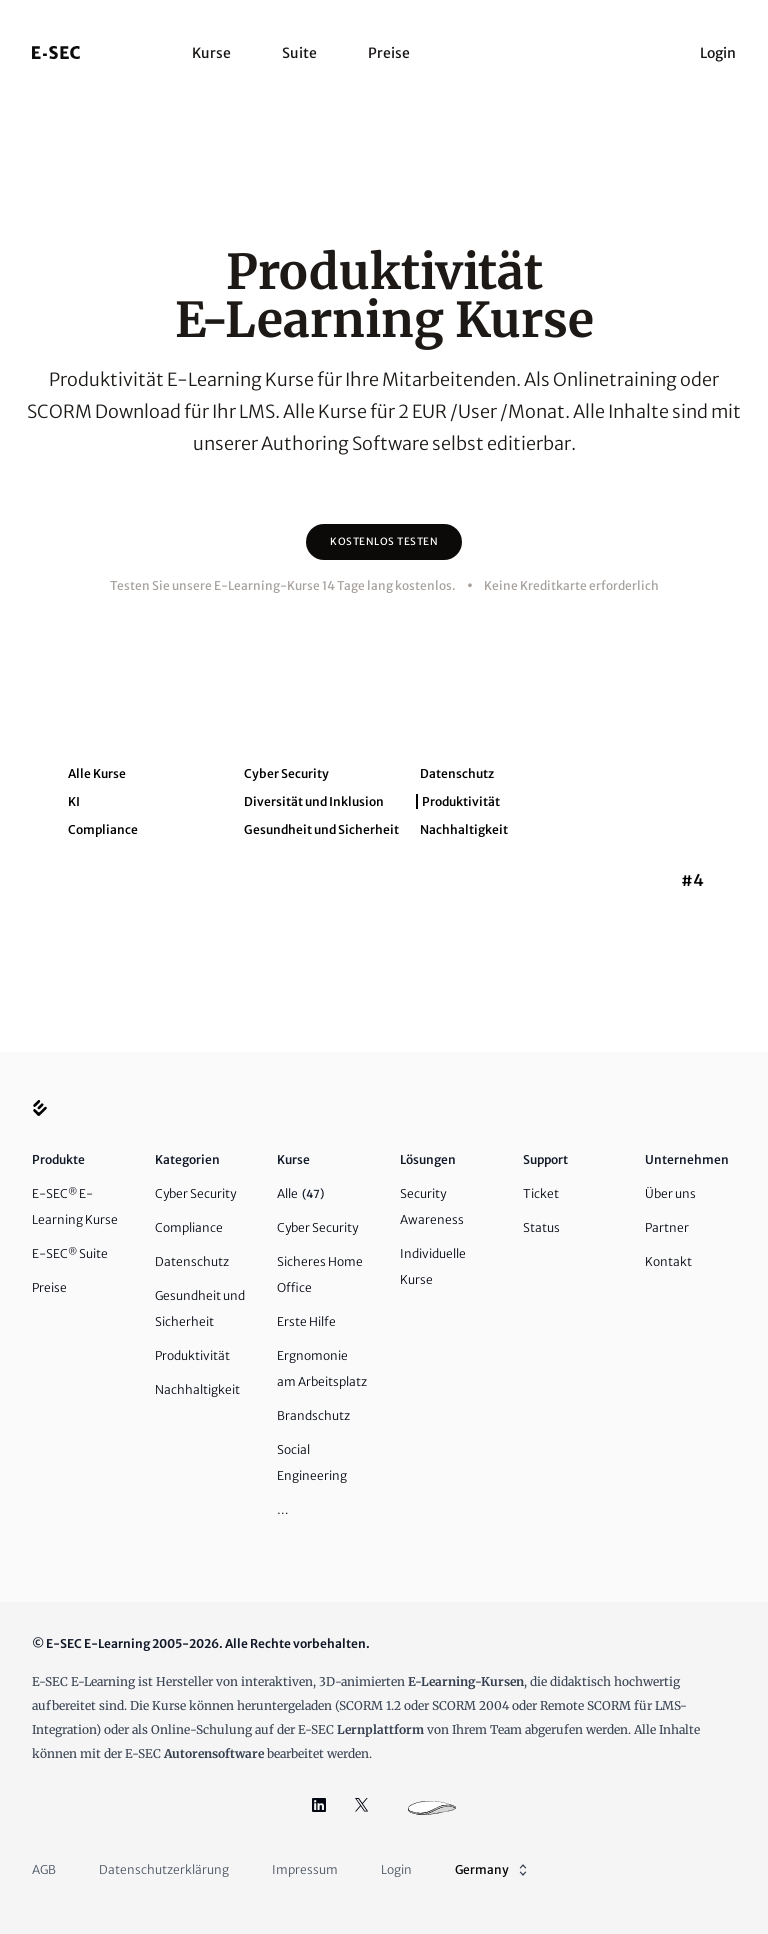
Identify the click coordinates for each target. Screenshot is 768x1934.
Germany (493, 1870)
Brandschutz (313, 1415)
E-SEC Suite (70, 1253)
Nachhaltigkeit (464, 829)
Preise (389, 53)
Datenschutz (457, 773)
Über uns (670, 1193)
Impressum (305, 1869)
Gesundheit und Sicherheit (321, 829)
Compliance (103, 829)
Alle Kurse (97, 773)
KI (74, 801)
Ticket (541, 1193)
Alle (300, 1193)
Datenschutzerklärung (164, 1869)
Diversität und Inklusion (314, 801)
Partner (667, 1227)
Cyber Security (286, 773)
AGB (44, 1869)
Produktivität (461, 801)
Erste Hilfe (306, 1321)
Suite (299, 53)
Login (718, 53)
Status (541, 1227)
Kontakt (668, 1261)
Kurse (211, 53)
